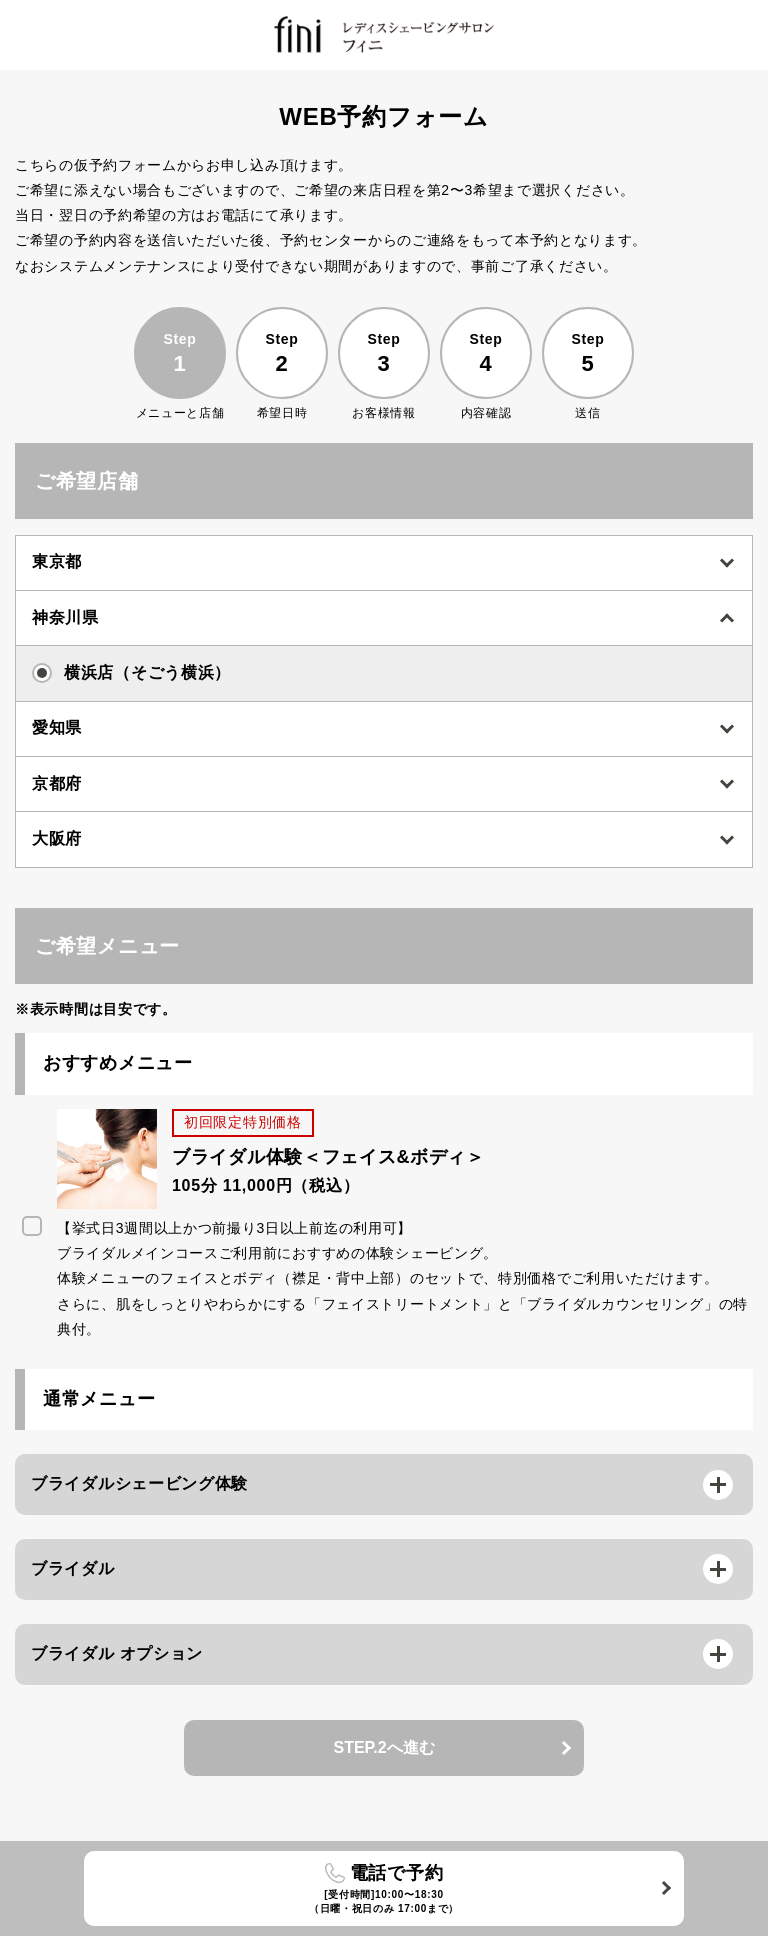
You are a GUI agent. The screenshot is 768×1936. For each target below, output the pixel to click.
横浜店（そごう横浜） (131, 673)
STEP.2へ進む (383, 1747)
